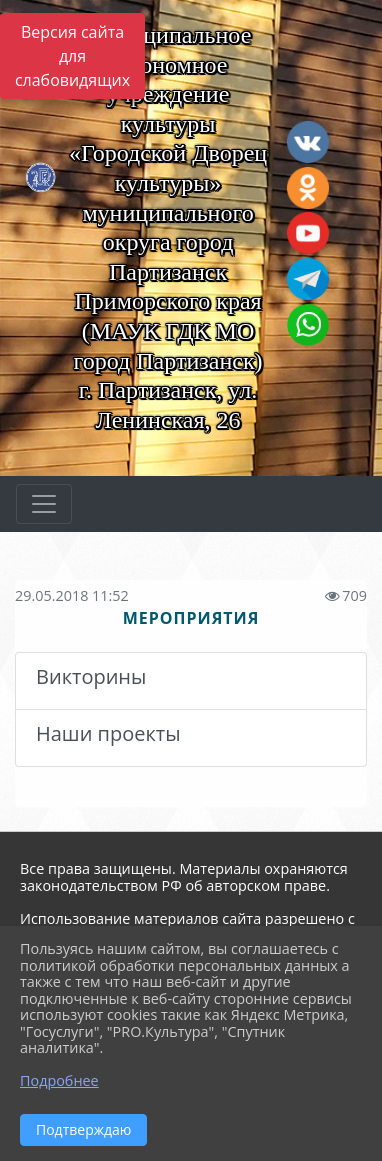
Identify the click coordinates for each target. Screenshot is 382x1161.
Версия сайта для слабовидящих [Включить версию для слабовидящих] (72, 56)
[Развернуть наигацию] (44, 504)
